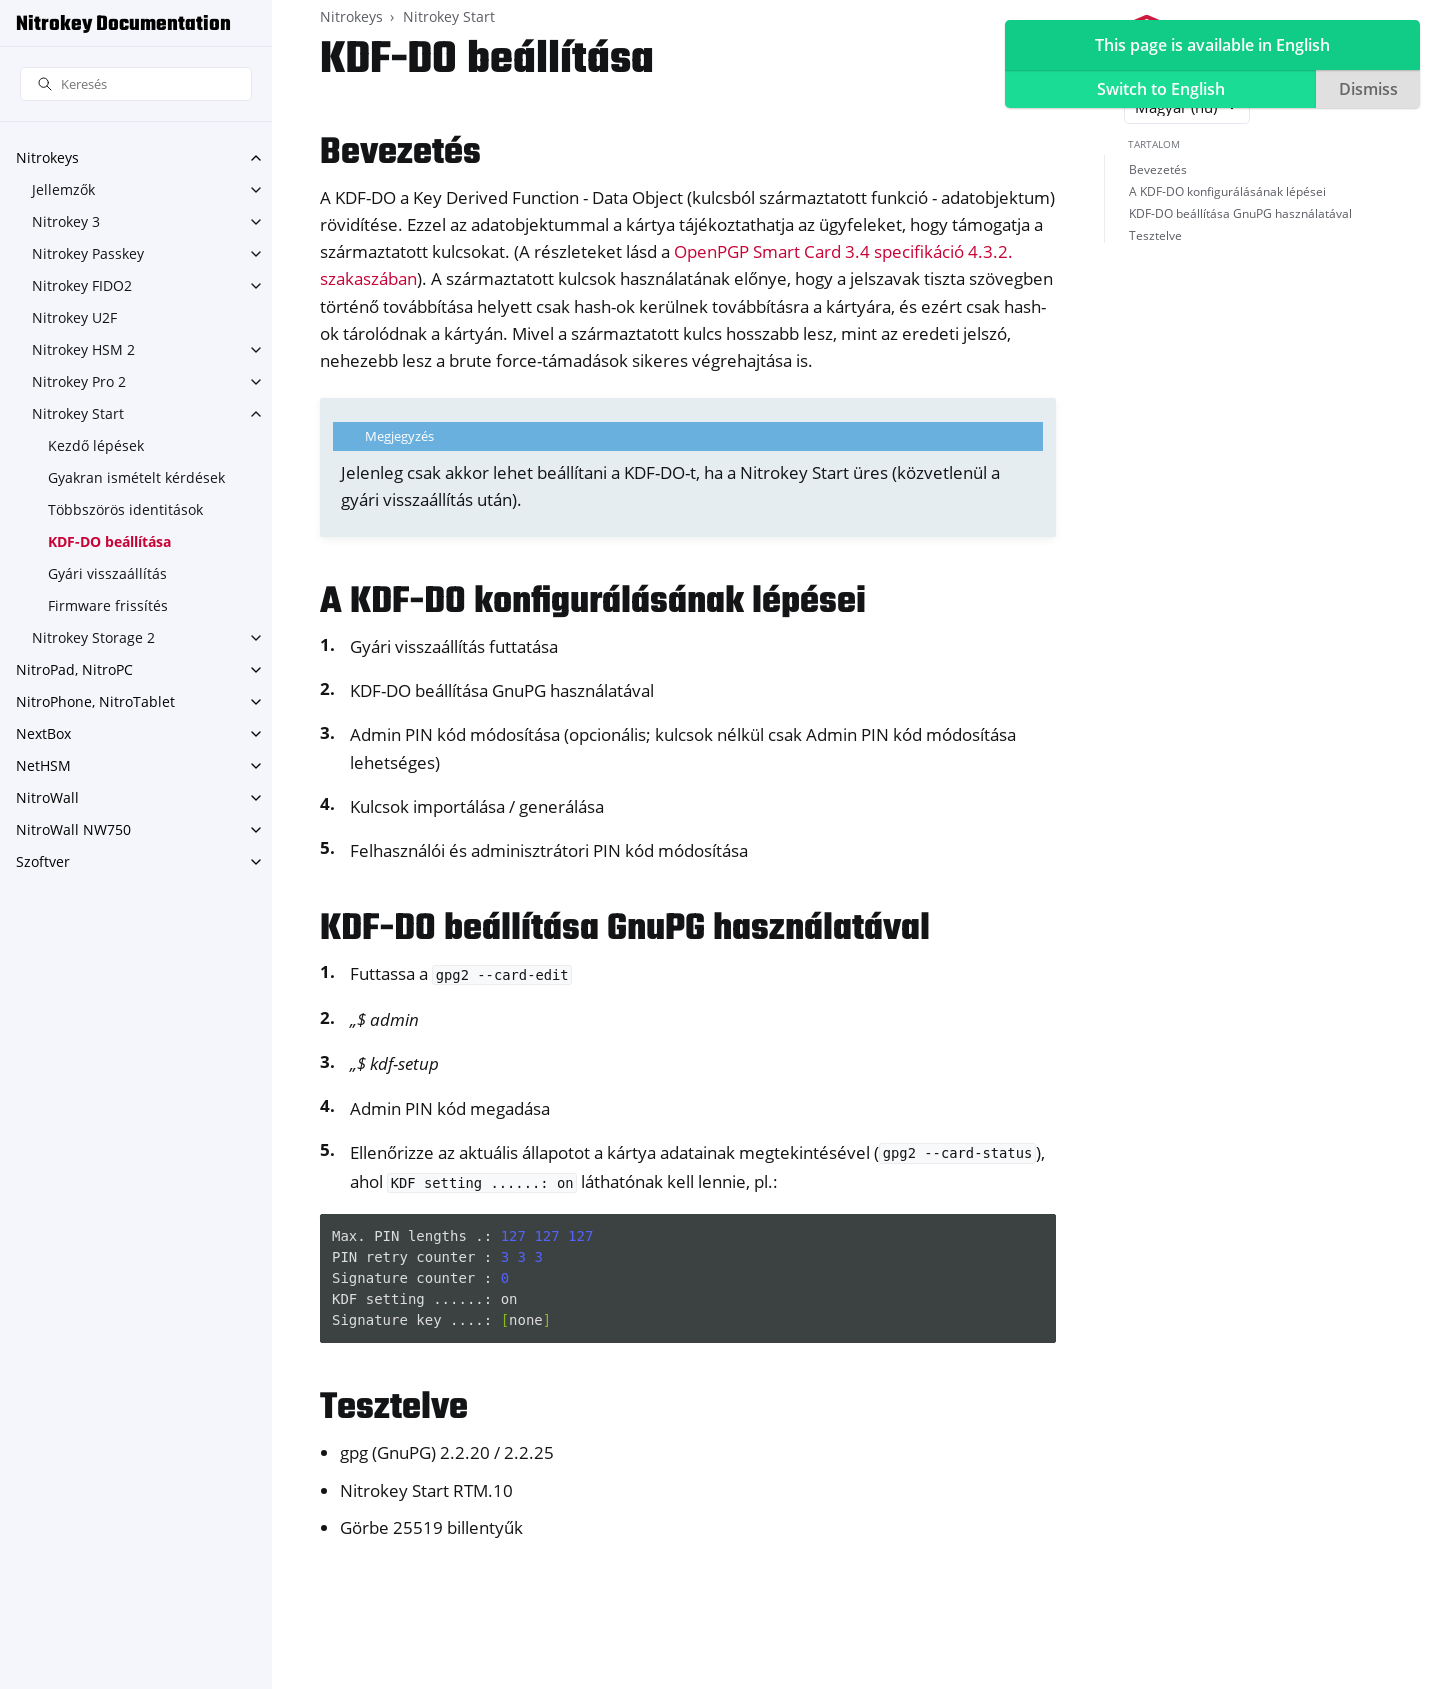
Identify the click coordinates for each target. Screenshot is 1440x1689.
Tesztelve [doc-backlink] (394, 1408)
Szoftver (43, 861)
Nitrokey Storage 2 (93, 637)
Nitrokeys (47, 157)
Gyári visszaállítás (107, 573)
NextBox (43, 733)
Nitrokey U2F (74, 317)
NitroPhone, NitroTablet (95, 701)
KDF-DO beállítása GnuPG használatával (1240, 213)
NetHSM (43, 765)
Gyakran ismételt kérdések (136, 477)
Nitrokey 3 (66, 221)
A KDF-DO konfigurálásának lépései (1227, 191)
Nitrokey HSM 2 (83, 349)
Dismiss (1368, 89)
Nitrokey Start (78, 413)
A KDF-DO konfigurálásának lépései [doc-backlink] (593, 602)
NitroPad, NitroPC (74, 669)
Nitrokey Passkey (88, 253)
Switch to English (1161, 89)
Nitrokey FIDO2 (82, 285)
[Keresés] (136, 84)
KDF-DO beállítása (109, 541)
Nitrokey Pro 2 (79, 381)
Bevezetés (1158, 169)
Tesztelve (1155, 235)
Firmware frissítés (108, 605)
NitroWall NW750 (73, 829)
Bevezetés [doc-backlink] (400, 153)
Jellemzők (63, 189)
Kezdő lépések (96, 445)
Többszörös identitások (125, 509)
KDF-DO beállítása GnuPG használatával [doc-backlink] (625, 929)
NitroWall (47, 797)
